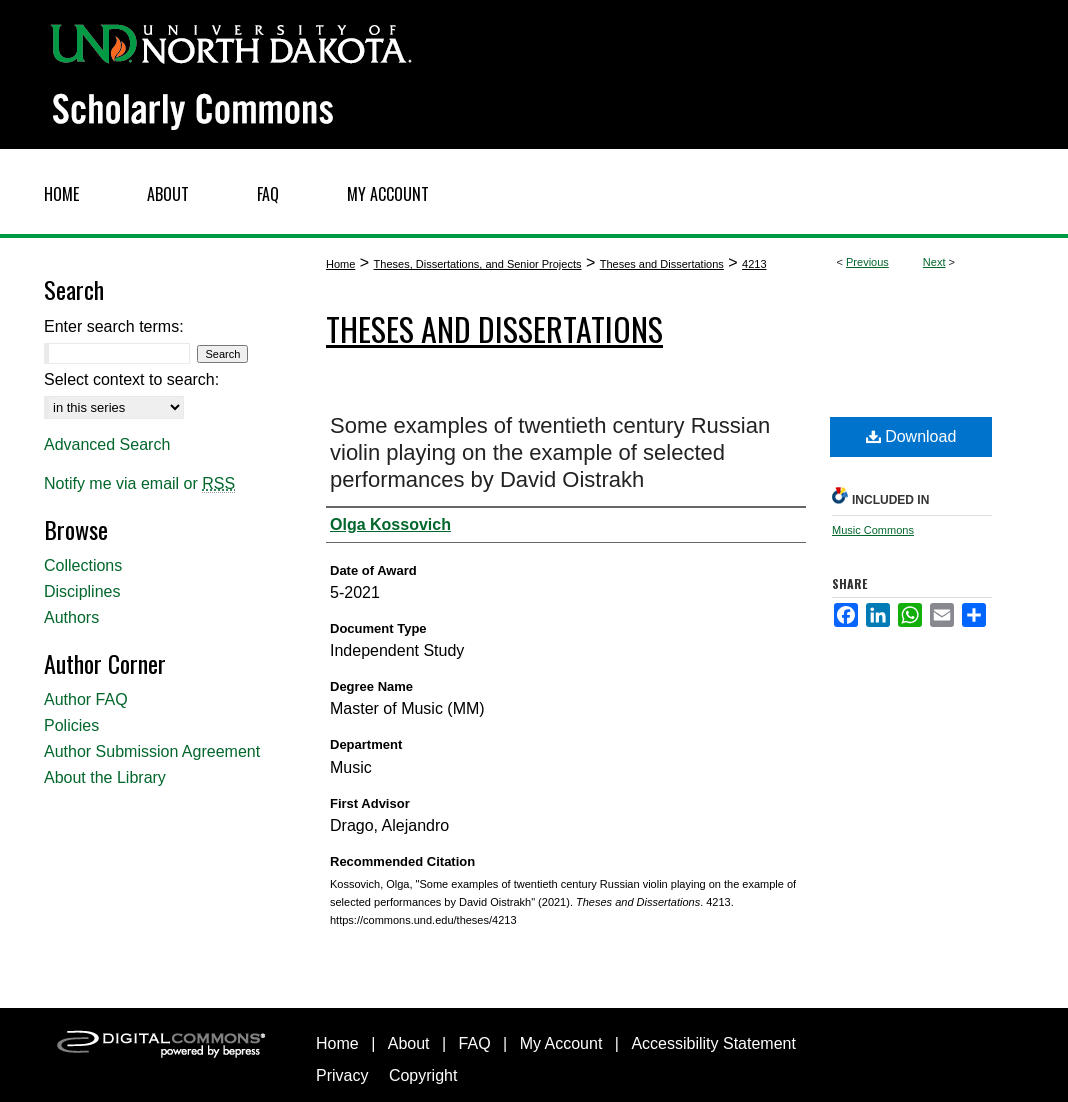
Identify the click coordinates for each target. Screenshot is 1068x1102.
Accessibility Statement (713, 1043)
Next (934, 262)
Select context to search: (131, 379)
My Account (561, 1043)
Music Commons (873, 530)
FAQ (475, 1043)
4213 (754, 264)
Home (340, 264)
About (409, 1043)
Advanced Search (107, 444)
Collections (83, 565)
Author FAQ (86, 699)
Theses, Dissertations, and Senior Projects (478, 264)
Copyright (423, 1075)
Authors (71, 617)
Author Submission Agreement (152, 751)
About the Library (105, 777)
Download (911, 436)
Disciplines (82, 591)
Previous (867, 262)
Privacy (342, 1075)
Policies (71, 725)
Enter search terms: (114, 326)
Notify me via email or (139, 484)
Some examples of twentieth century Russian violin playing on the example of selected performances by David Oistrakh (550, 452)
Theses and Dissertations (662, 264)
